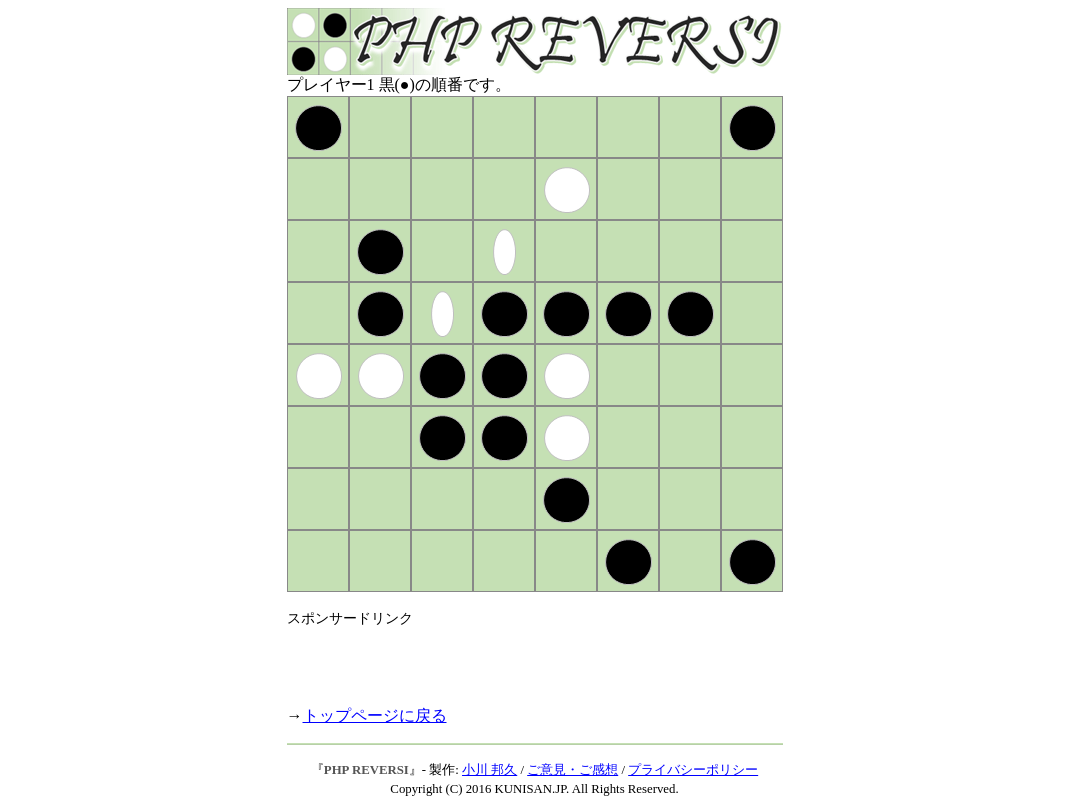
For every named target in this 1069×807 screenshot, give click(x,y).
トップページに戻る (375, 715)
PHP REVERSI (366, 770)
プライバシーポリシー (693, 770)
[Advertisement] (521, 658)
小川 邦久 (489, 770)
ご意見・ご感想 (572, 770)
